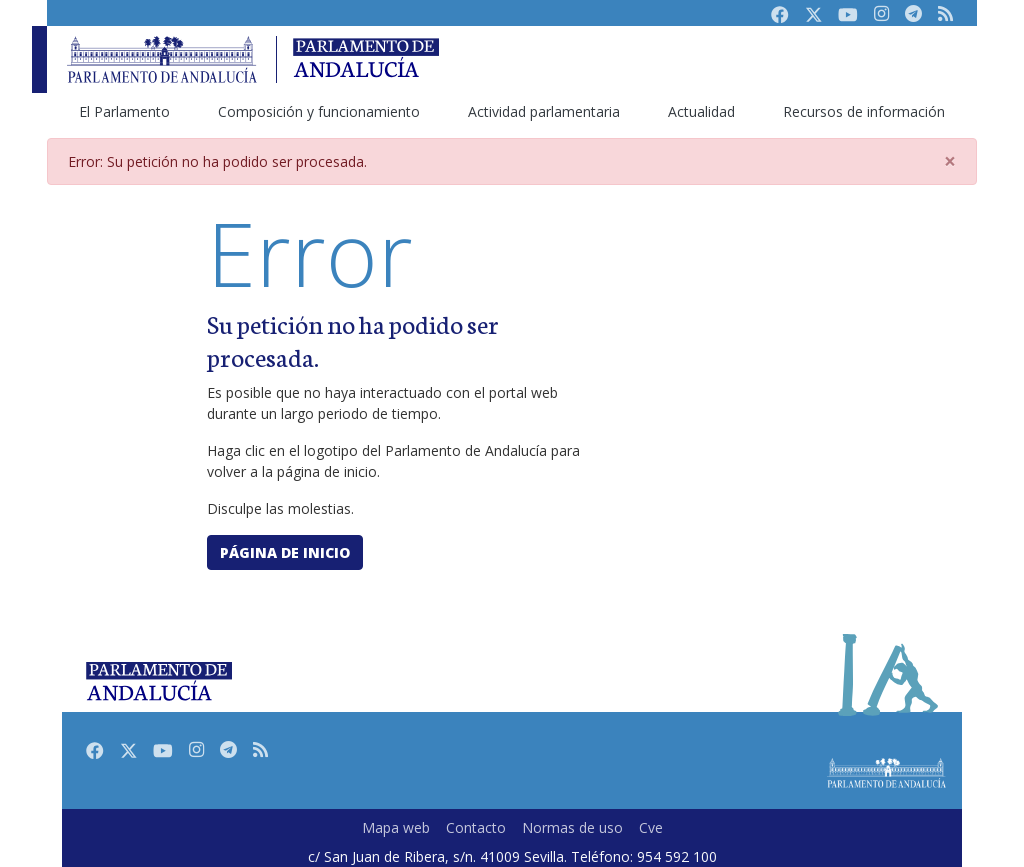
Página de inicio (285, 552)
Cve (651, 827)
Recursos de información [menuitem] (864, 111)
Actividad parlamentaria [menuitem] (544, 111)
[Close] (950, 161)
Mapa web (396, 827)
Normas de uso (572, 827)
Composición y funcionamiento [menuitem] (319, 111)
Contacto (476, 827)
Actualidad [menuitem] (701, 111)
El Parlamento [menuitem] (124, 111)
